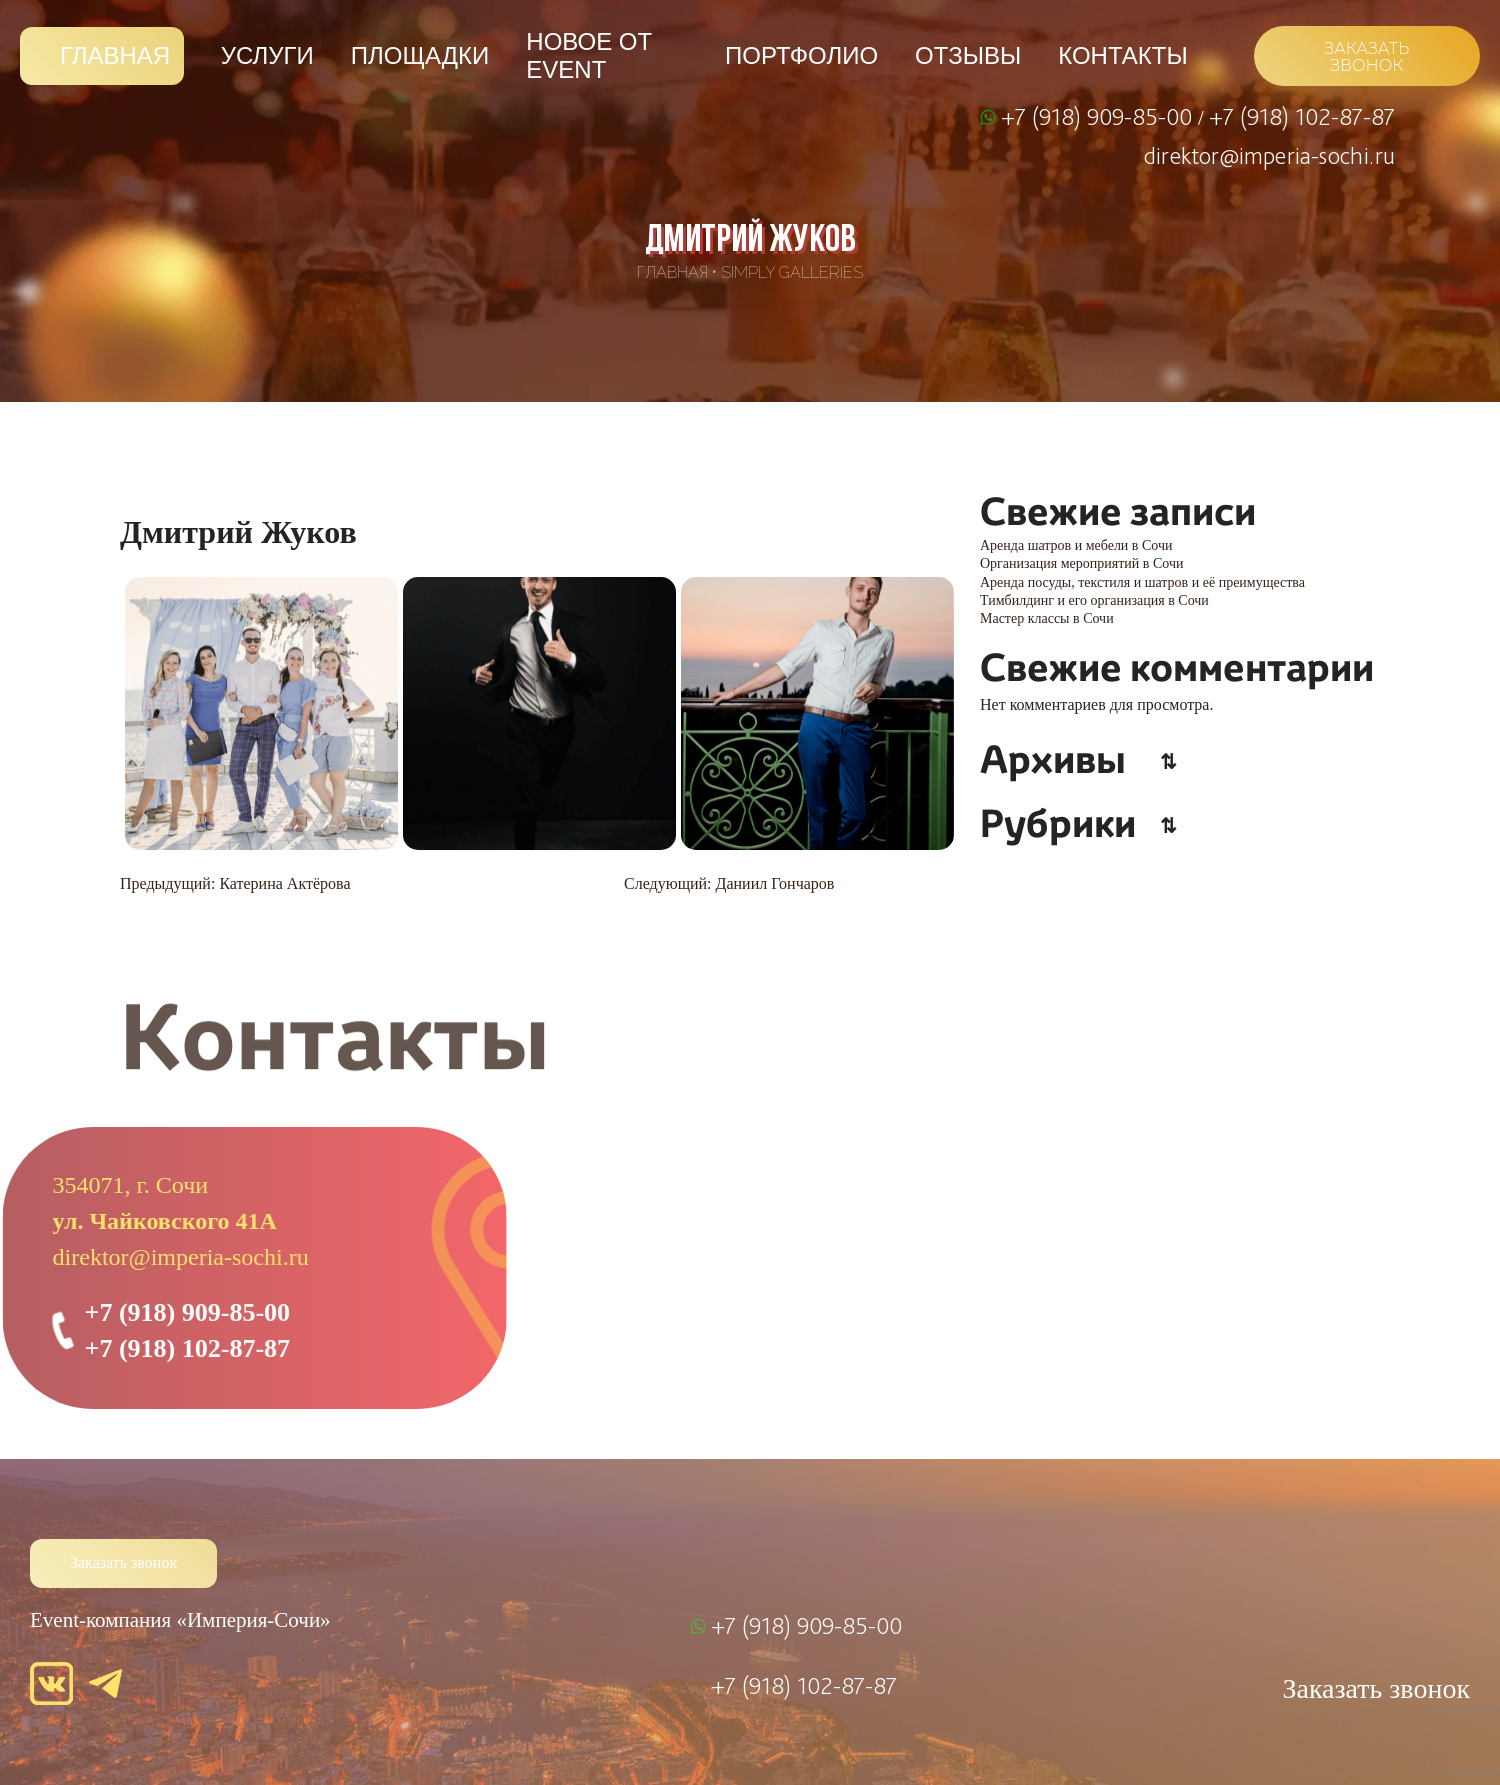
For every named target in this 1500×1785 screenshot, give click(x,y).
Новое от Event (589, 55)
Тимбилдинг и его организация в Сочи (1094, 600)
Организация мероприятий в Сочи (1081, 563)
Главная (115, 55)
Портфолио (801, 55)
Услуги (267, 55)
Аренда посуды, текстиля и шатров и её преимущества (1142, 582)
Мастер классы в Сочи (1047, 618)
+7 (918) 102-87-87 (1302, 116)
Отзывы (968, 55)
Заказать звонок (123, 1562)
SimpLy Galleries (792, 272)
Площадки (420, 55)
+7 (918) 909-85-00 (1099, 116)
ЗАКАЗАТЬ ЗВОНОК (1366, 57)
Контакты (1122, 55)
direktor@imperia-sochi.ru (1269, 155)
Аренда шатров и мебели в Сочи (1076, 545)
